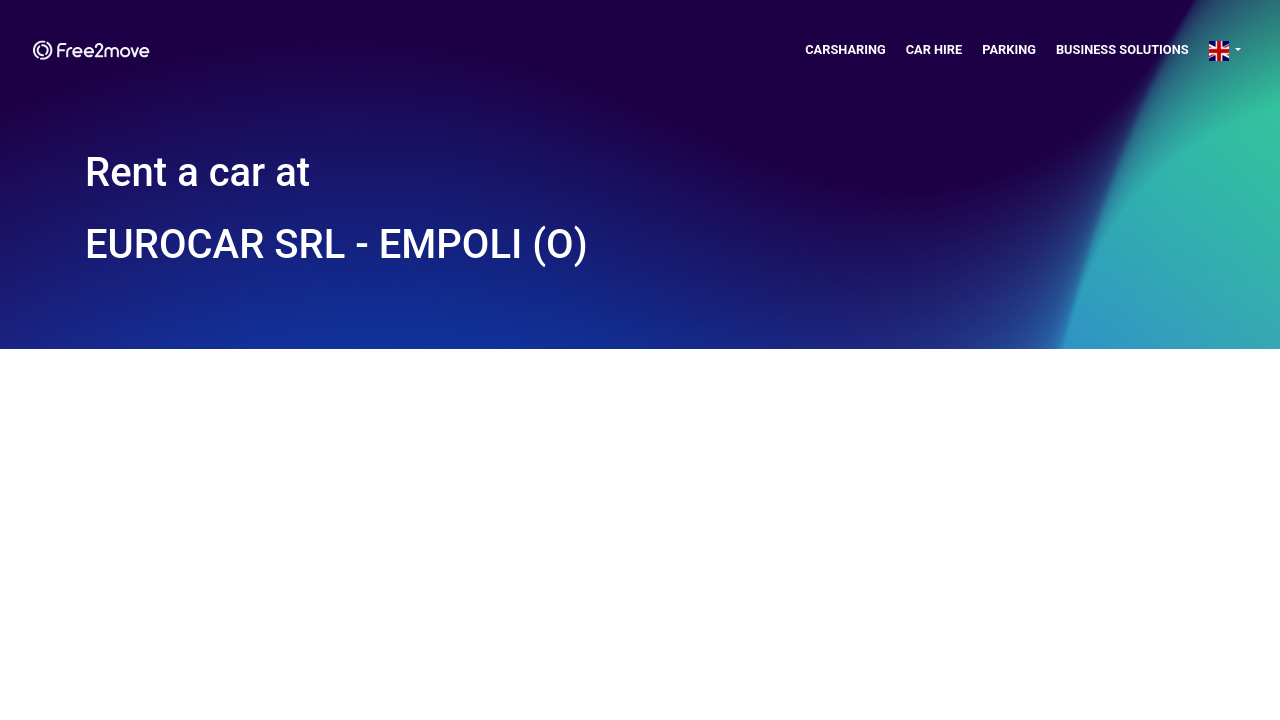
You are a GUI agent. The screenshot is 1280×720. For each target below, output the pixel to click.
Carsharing (845, 49)
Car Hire (934, 49)
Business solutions (1122, 49)
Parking (1009, 49)
